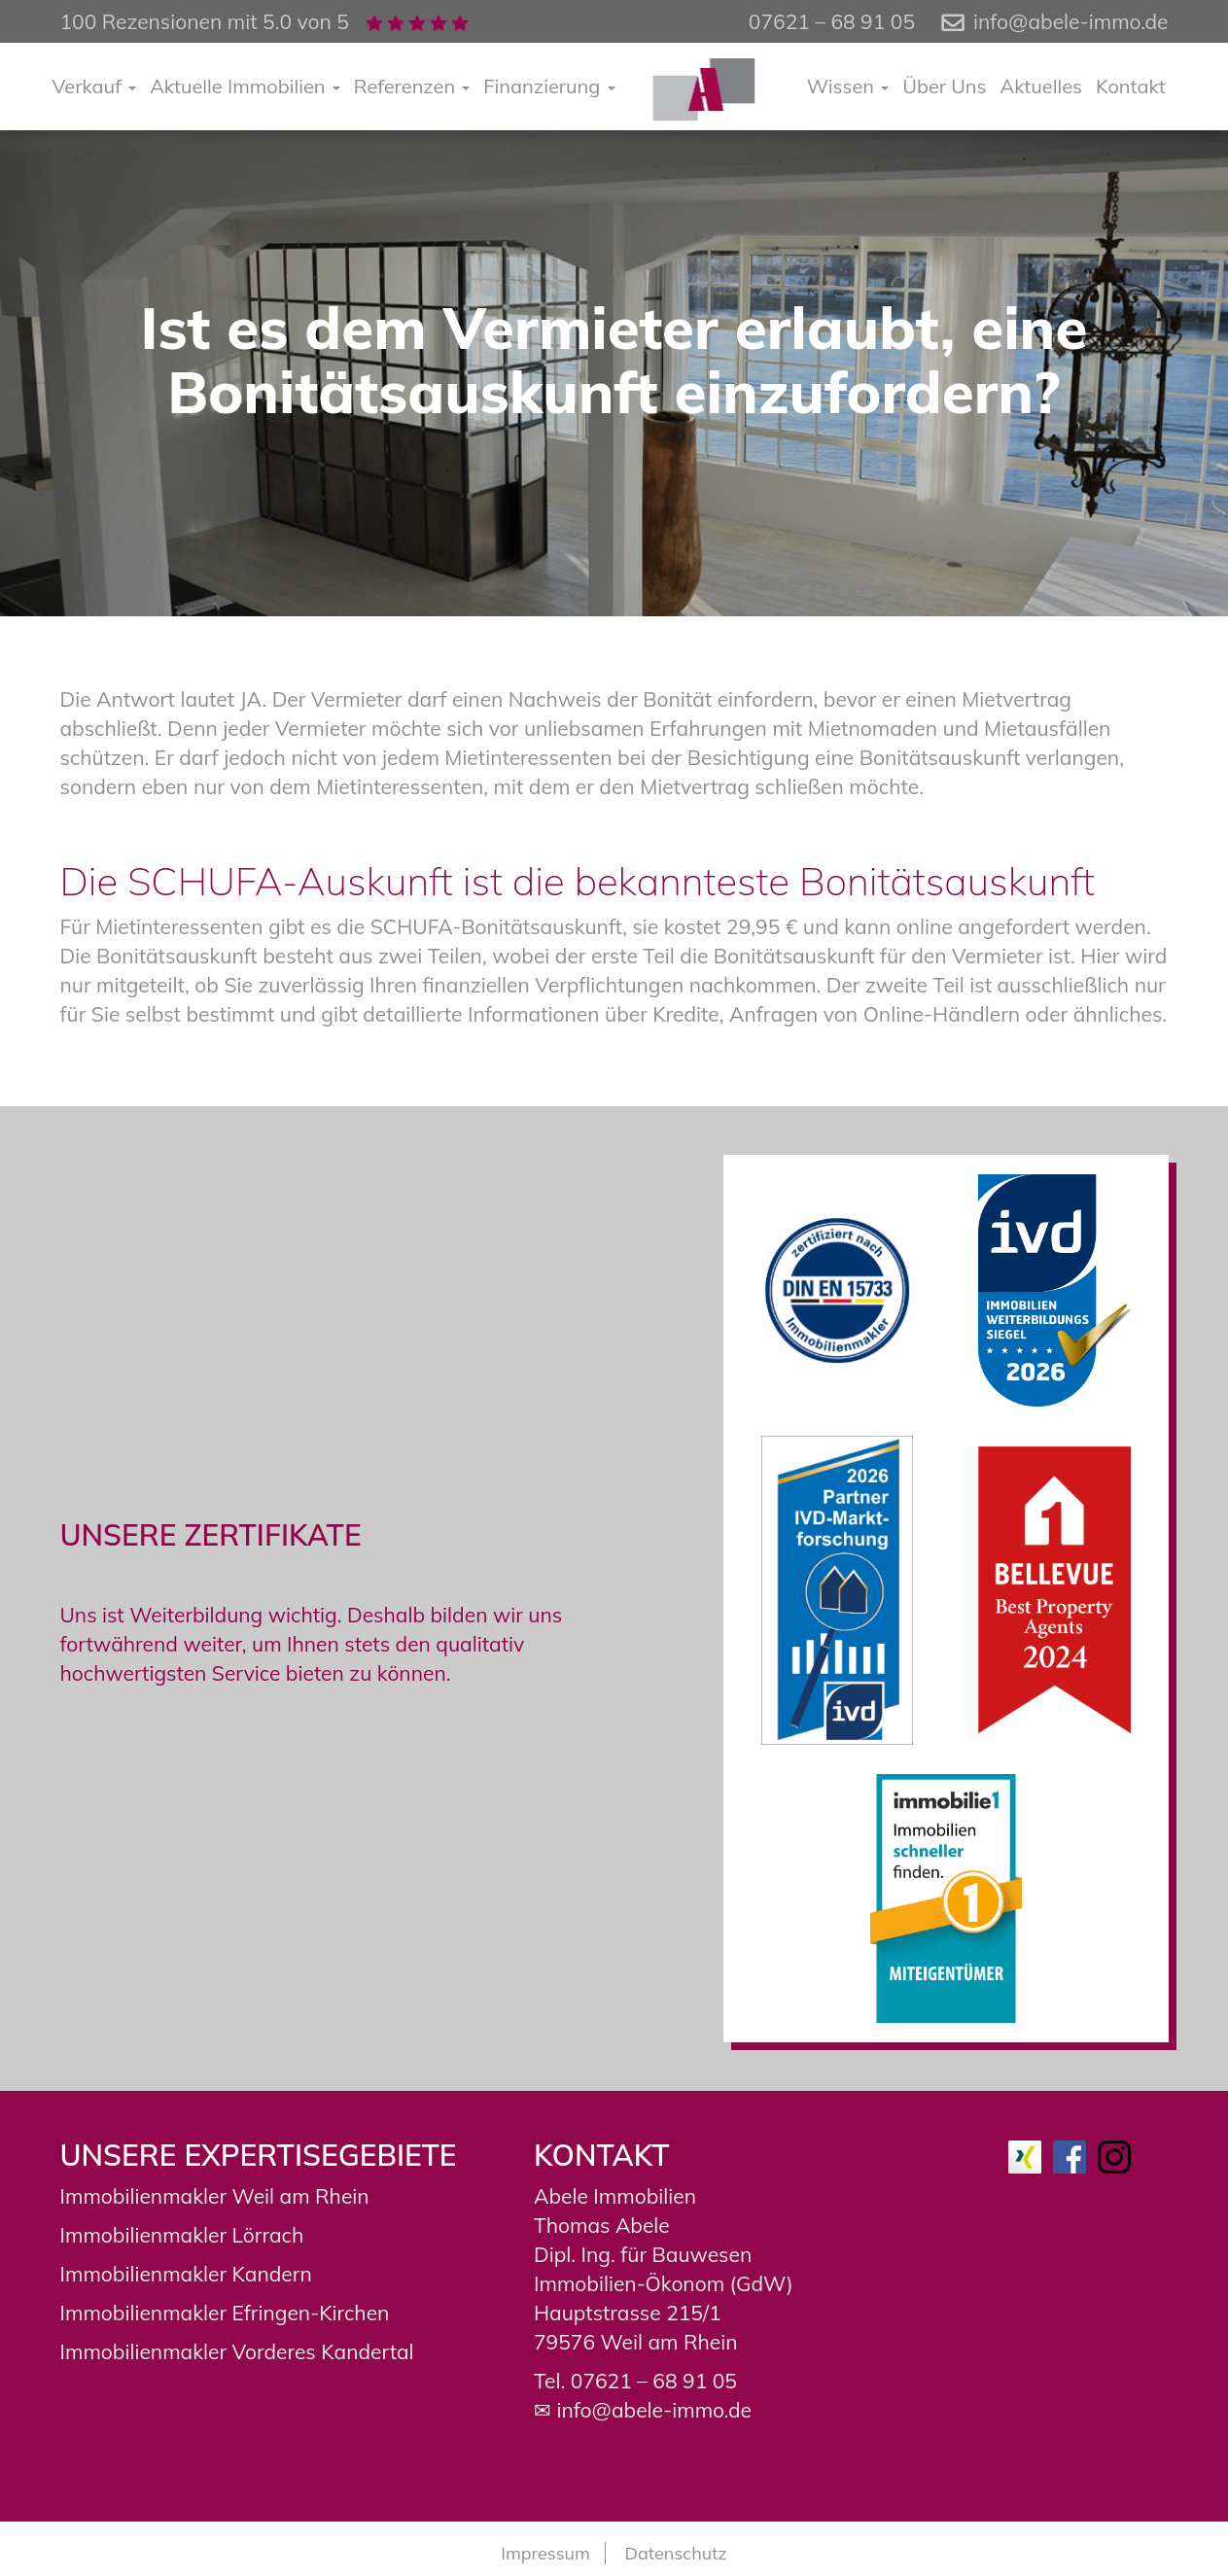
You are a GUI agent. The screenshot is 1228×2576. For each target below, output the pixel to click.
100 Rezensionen (141, 21)
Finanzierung (548, 86)
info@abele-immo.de (1071, 21)
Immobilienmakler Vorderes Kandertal (237, 2351)
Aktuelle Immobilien (245, 86)
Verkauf (95, 86)
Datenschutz (676, 2553)
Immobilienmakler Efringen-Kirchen (225, 2312)
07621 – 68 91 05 (654, 2380)
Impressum (545, 2553)
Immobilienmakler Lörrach (182, 2234)
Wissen (848, 86)
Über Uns (944, 86)
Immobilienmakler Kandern (186, 2273)
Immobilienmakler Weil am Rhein (214, 2196)
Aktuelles (1041, 86)
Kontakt (1131, 86)
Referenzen (412, 86)
